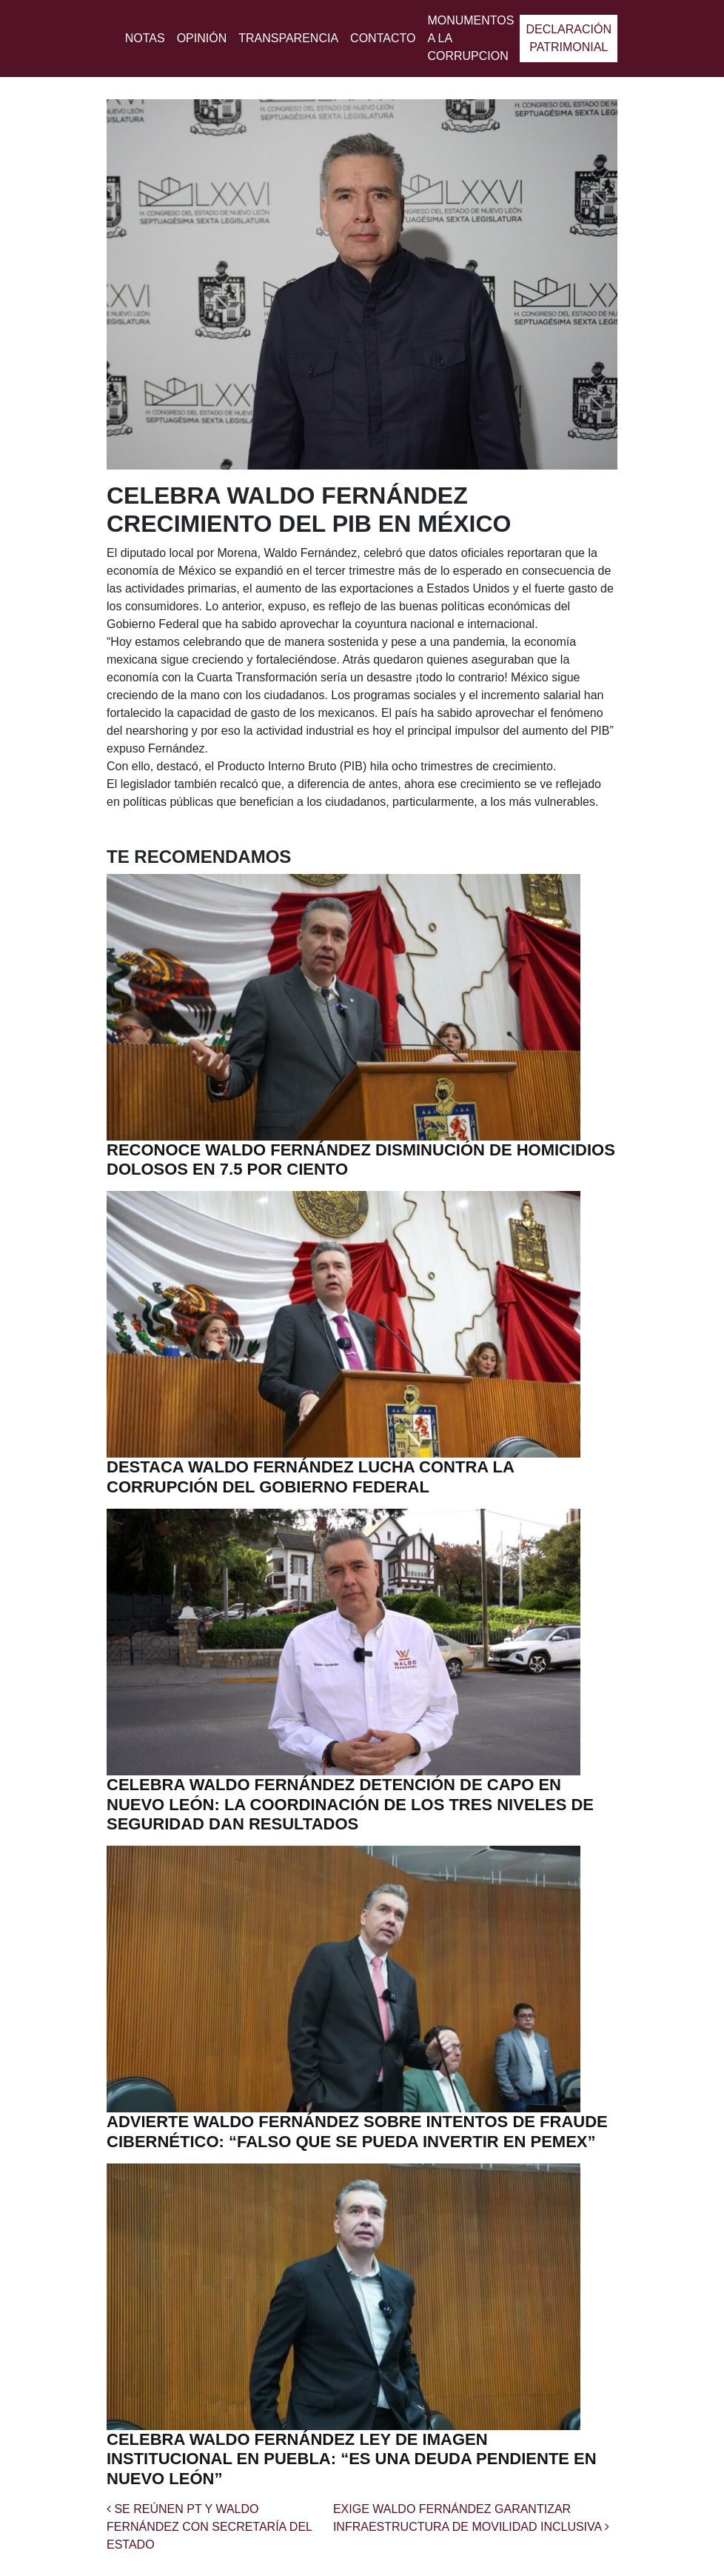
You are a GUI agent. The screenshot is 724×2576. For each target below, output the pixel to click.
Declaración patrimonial (568, 38)
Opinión (202, 38)
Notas (145, 38)
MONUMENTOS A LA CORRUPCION (470, 38)
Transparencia (288, 38)
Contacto (382, 38)
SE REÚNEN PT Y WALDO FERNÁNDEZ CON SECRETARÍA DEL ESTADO (209, 2527)
